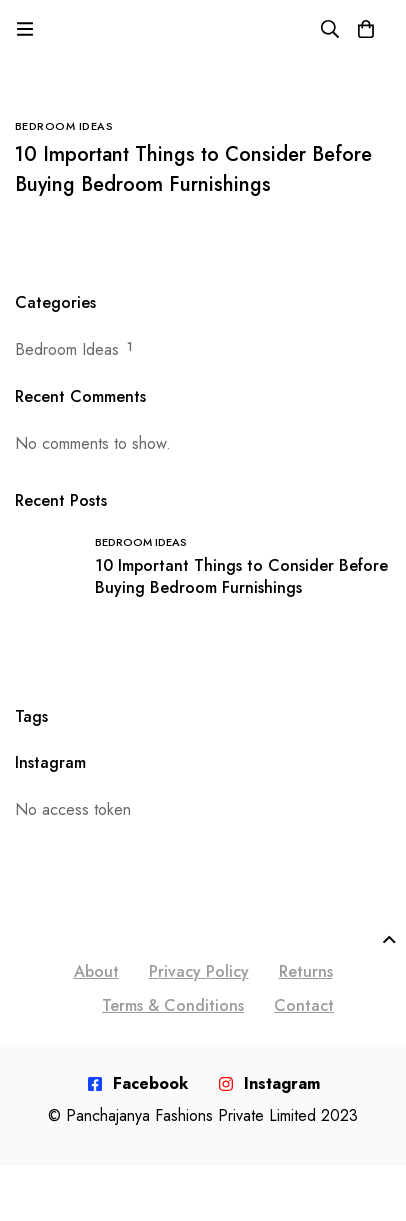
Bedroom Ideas (67, 349)
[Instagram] (269, 1084)
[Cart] (366, 29)
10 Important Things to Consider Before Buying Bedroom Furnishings (193, 169)
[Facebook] (137, 1084)
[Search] (330, 29)
